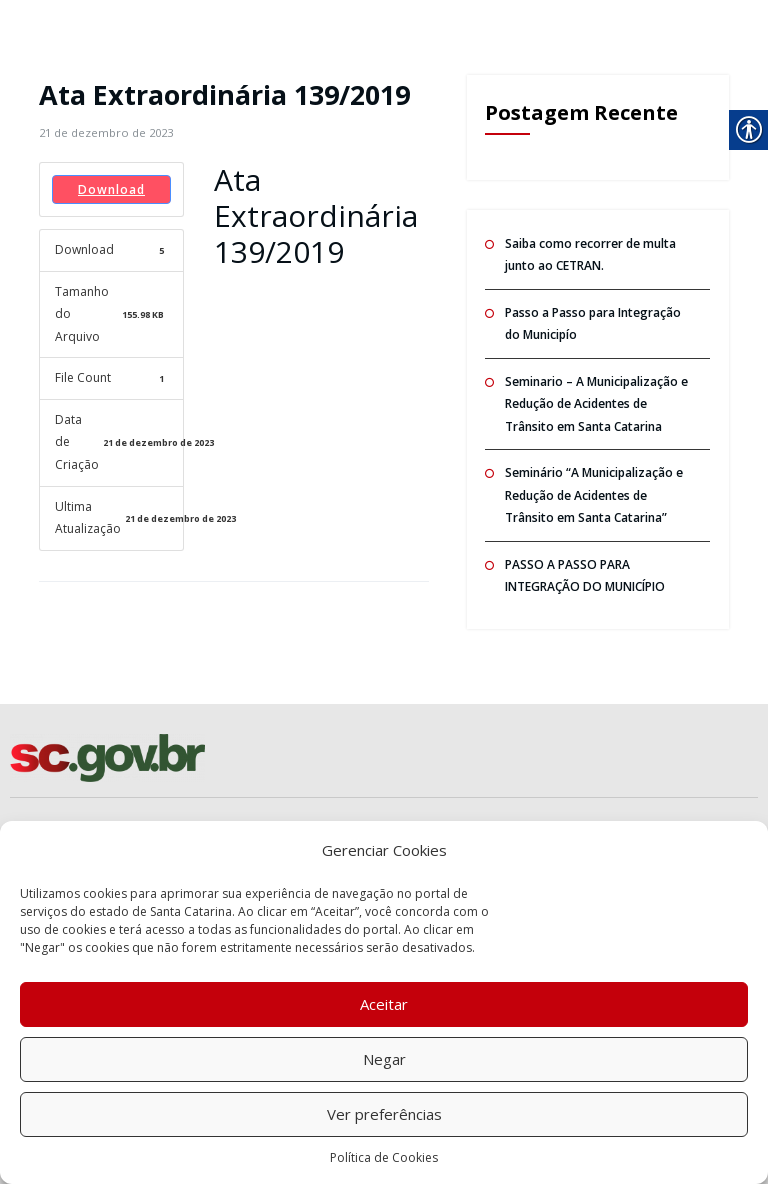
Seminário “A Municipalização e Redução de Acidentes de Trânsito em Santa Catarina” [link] (594, 495)
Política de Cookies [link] (384, 1157)
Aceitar (384, 1004)
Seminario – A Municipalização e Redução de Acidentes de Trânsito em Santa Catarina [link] (596, 404)
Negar (384, 1059)
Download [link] (111, 189)
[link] (106, 132)
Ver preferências (384, 1114)
